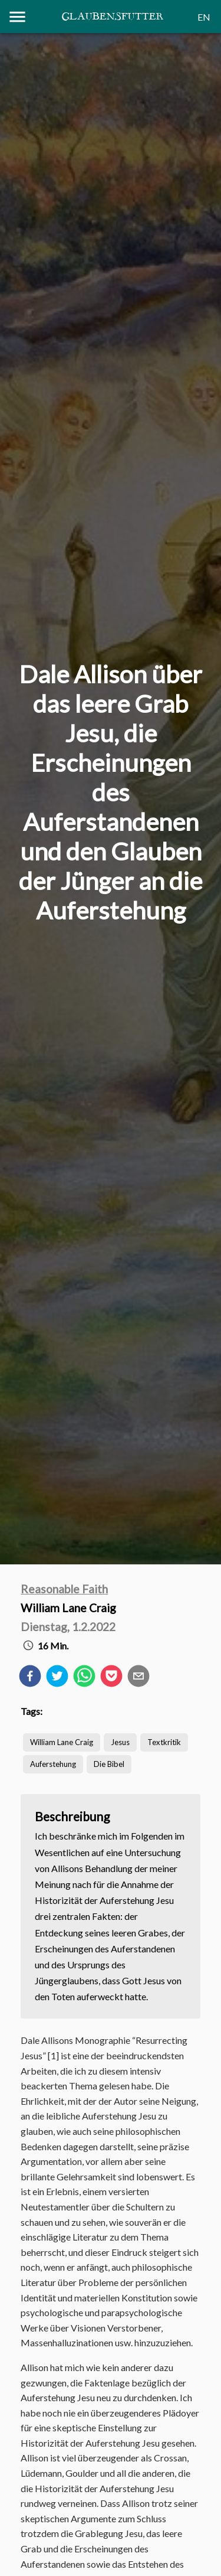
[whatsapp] (84, 1678)
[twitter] (57, 1678)
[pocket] (111, 1678)
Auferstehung (53, 1764)
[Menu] (17, 17)
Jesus (120, 1742)
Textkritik (164, 1742)
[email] (138, 1678)
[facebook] (30, 1678)
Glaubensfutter (112, 17)
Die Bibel (109, 1764)
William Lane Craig (61, 1742)
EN (203, 16)
